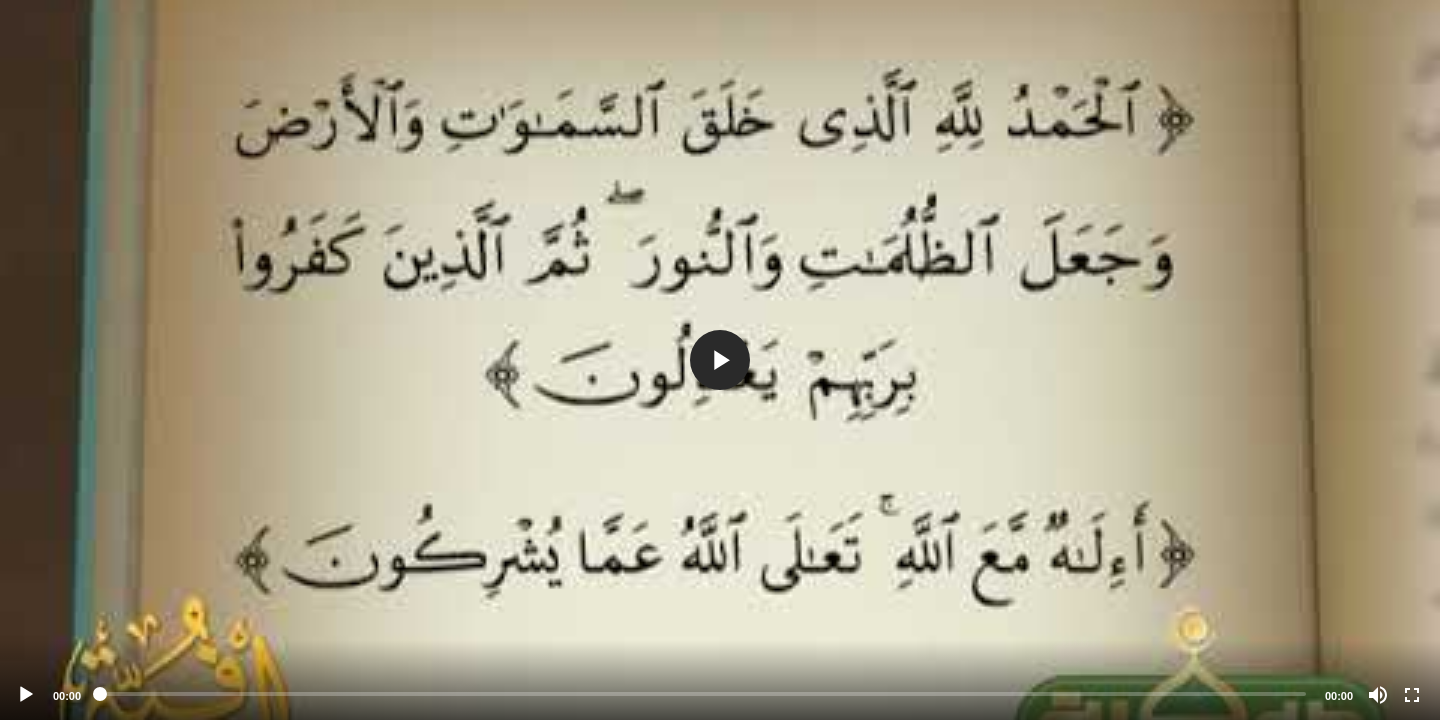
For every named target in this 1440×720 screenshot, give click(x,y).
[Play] (26, 695)
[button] (720, 360)
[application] (720, 360)
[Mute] (1378, 695)
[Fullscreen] (1412, 695)
